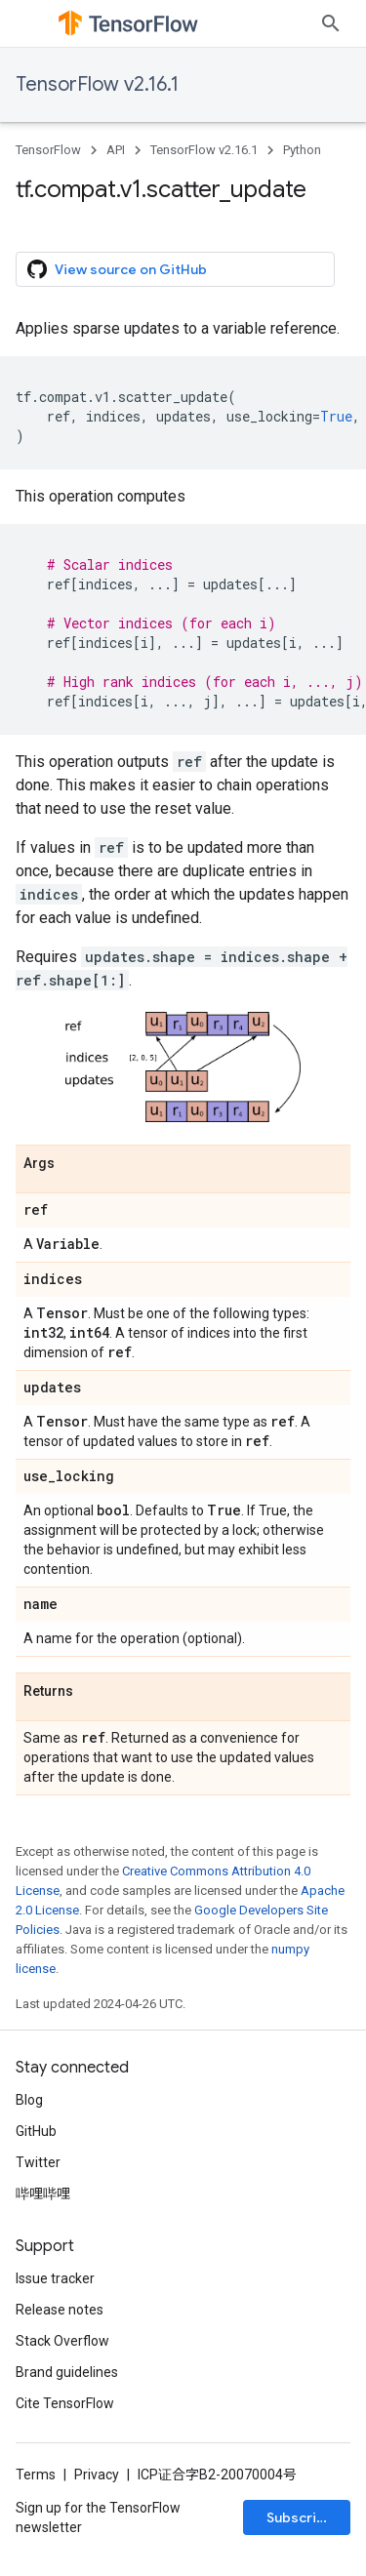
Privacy (96, 2474)
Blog (29, 2100)
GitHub (36, 2131)
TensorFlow (48, 149)
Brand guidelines (67, 2372)
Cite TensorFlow (65, 2403)
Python (302, 149)
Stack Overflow (62, 2341)
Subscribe (300, 2517)
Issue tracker (55, 2278)
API (115, 149)
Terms (36, 2474)
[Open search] (331, 23)
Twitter (38, 2162)
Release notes (59, 2309)
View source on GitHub (117, 269)
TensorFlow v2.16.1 (97, 84)
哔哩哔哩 (43, 2193)
